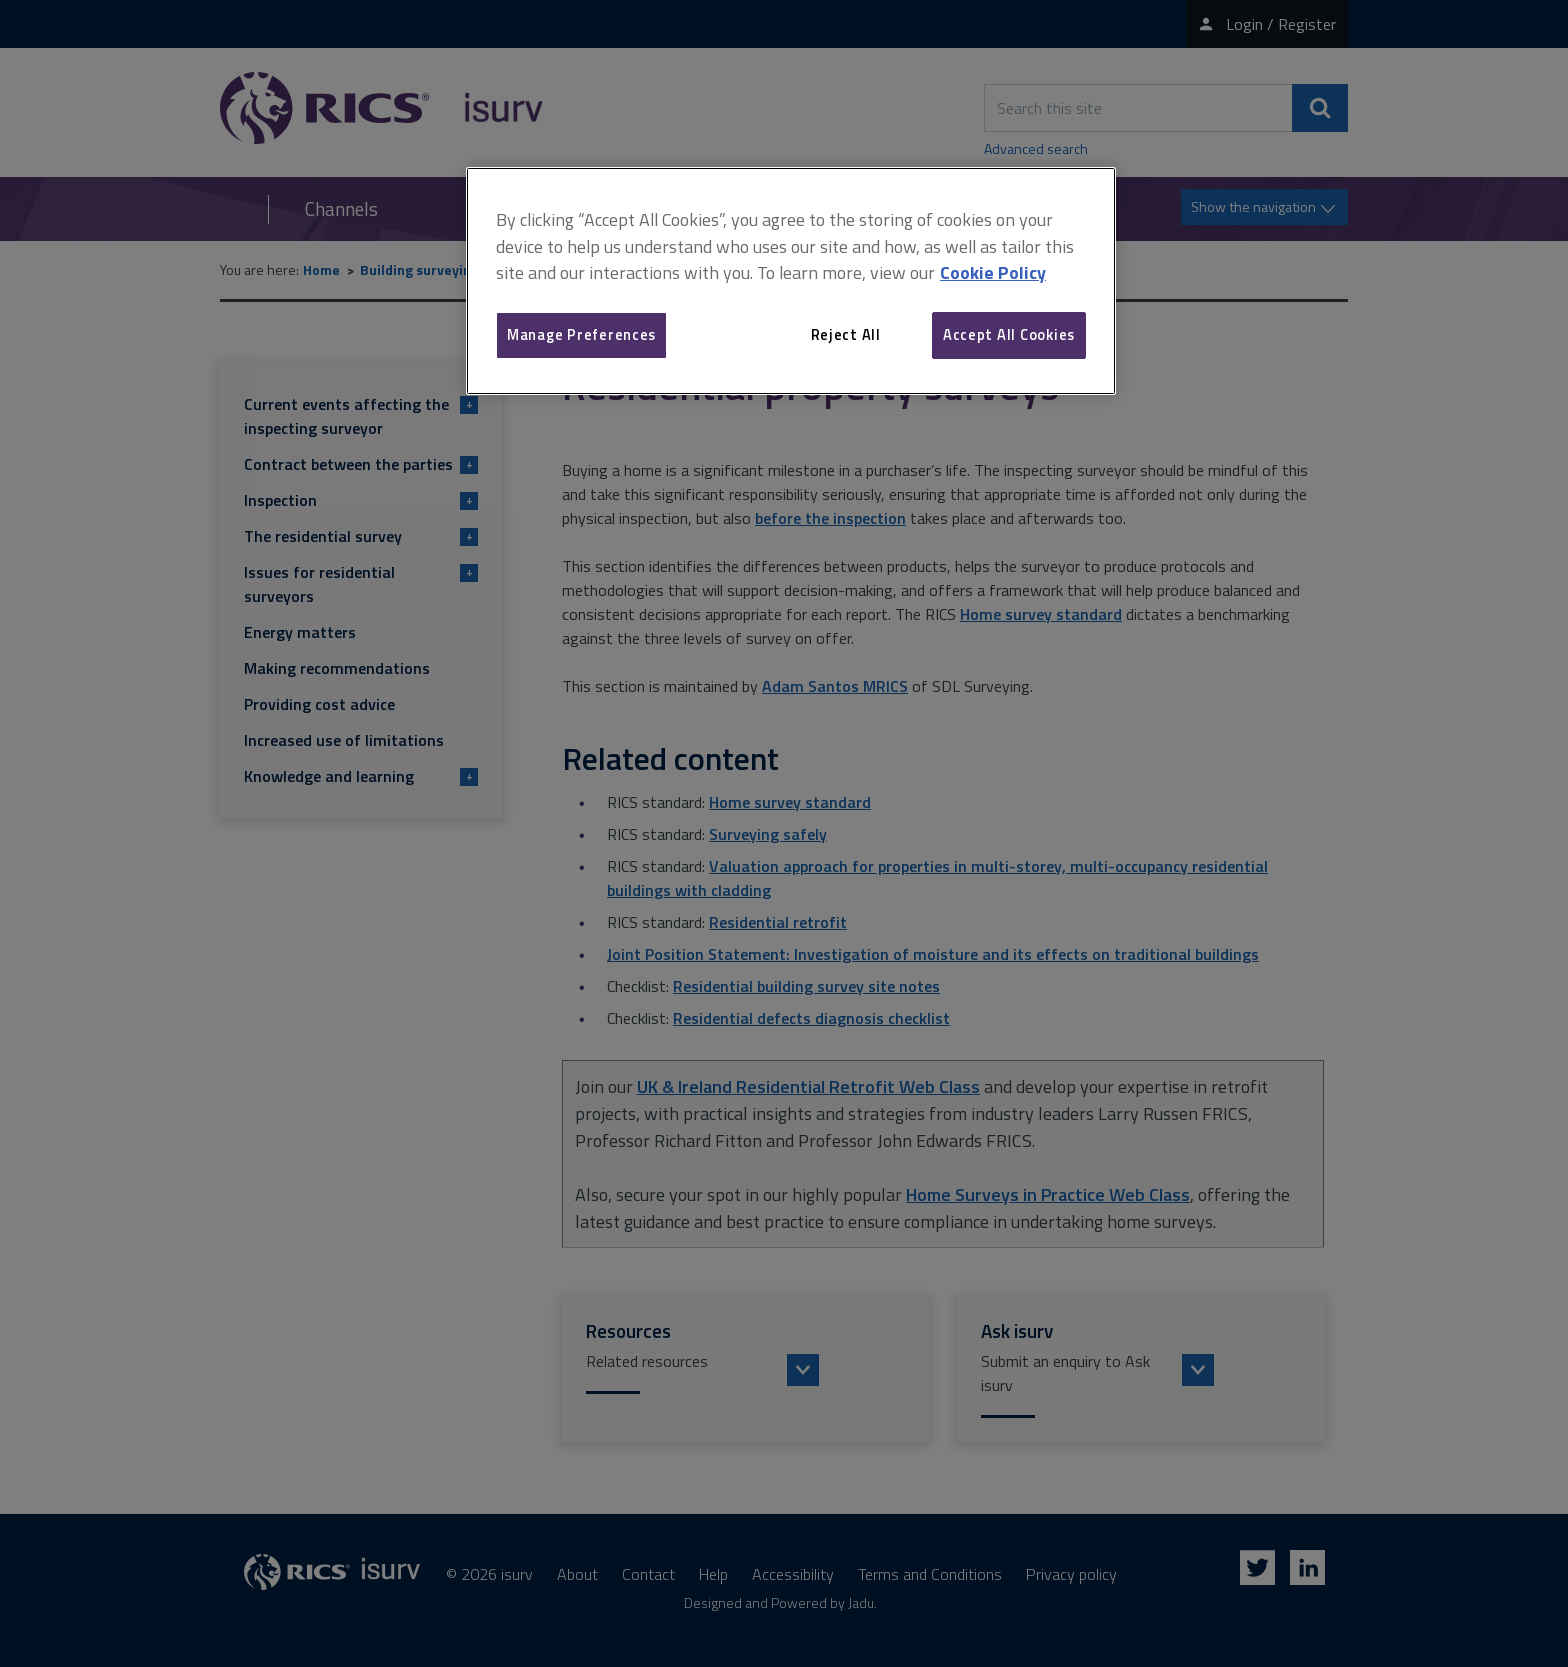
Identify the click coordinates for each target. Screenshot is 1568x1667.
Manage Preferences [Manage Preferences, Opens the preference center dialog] (581, 334)
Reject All (846, 334)
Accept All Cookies (1009, 334)
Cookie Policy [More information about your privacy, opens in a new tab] (993, 272)
